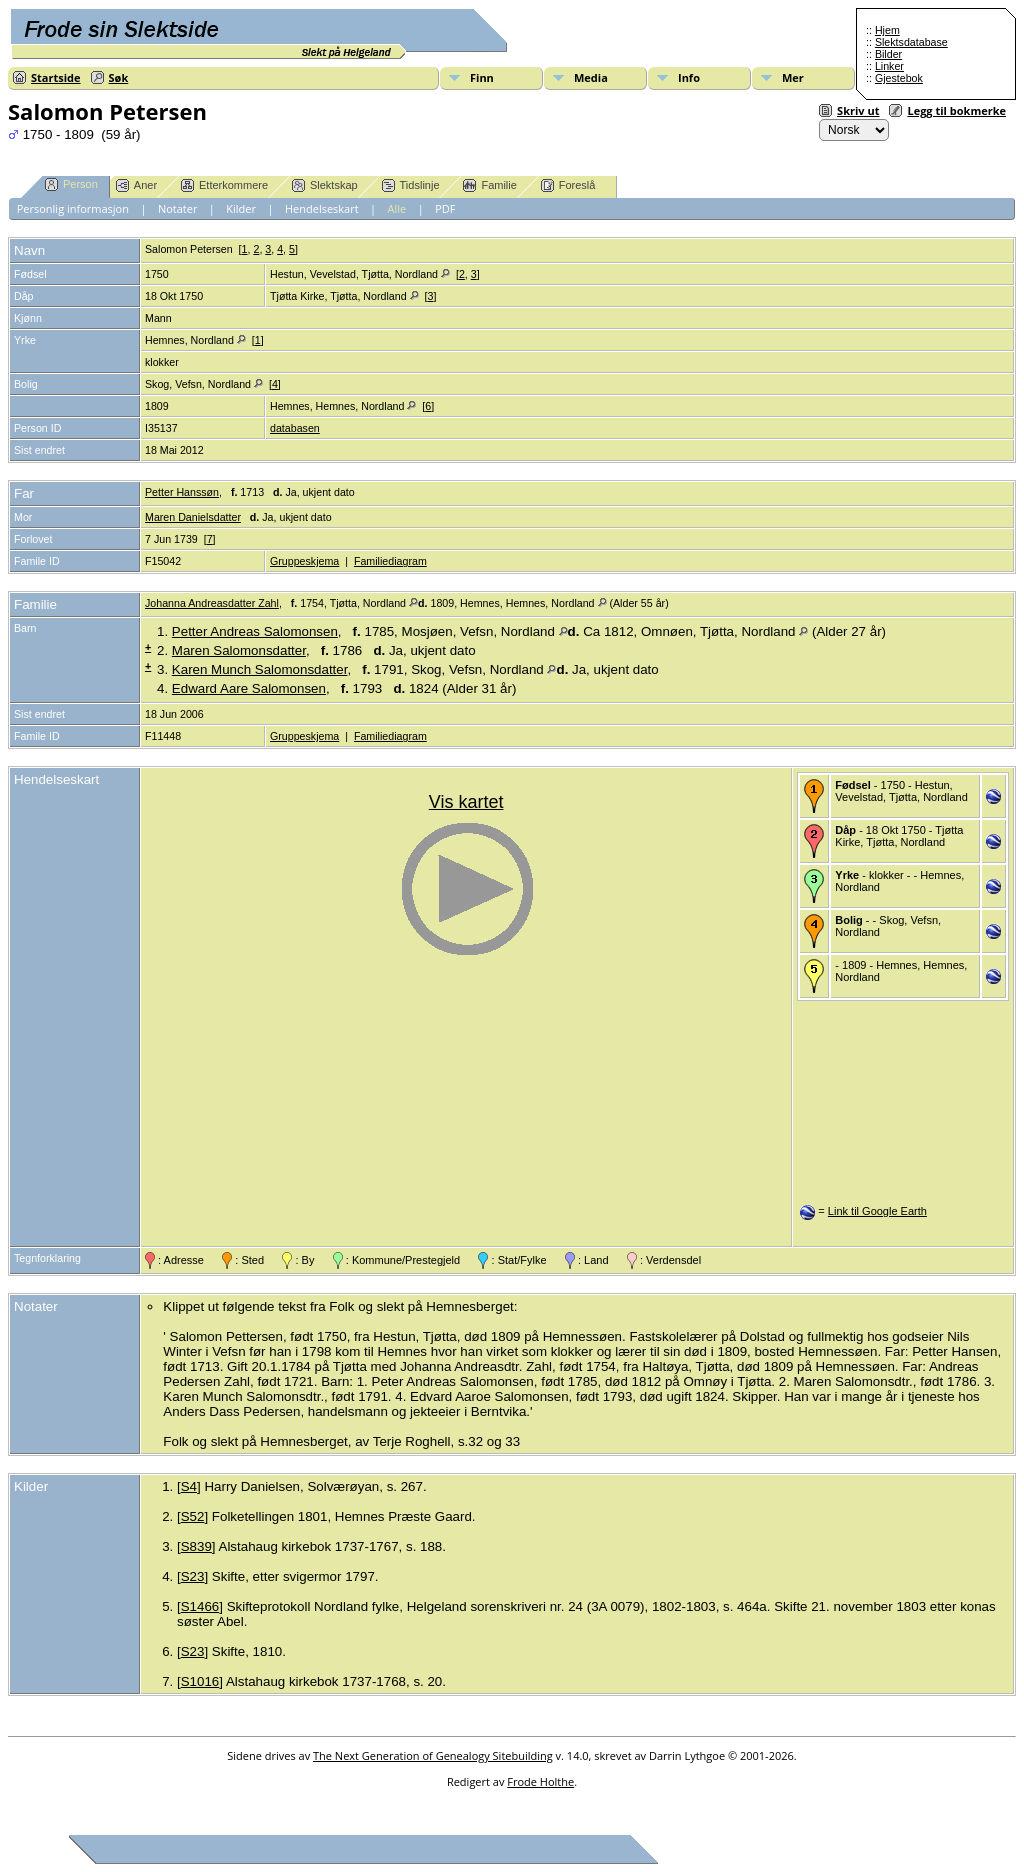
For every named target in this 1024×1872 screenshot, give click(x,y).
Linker (889, 66)
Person (71, 184)
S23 (193, 1576)
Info (689, 77)
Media (591, 77)
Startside (56, 77)
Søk (119, 77)
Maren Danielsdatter (193, 517)
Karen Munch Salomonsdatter (260, 669)
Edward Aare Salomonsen (249, 688)
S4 (189, 1486)
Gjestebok (899, 78)
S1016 (200, 1681)
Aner (136, 185)
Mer (793, 77)
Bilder (888, 54)
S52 (193, 1516)
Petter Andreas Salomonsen (255, 631)
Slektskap (325, 185)
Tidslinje (411, 185)
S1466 (200, 1606)
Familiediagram (390, 561)
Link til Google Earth (877, 1211)
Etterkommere (224, 185)
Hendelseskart (322, 208)
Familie (489, 185)
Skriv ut (858, 110)
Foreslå (568, 185)
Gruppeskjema (304, 561)
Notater (178, 208)
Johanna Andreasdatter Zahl (212, 603)
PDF (445, 208)
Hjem (887, 30)
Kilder (241, 208)
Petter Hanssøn (182, 492)
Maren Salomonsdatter (239, 650)
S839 (196, 1546)
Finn (482, 77)
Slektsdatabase (911, 42)
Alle (397, 208)
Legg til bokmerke (956, 110)
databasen (295, 428)
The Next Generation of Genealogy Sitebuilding (433, 1755)
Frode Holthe (540, 1781)
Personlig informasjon (73, 208)
